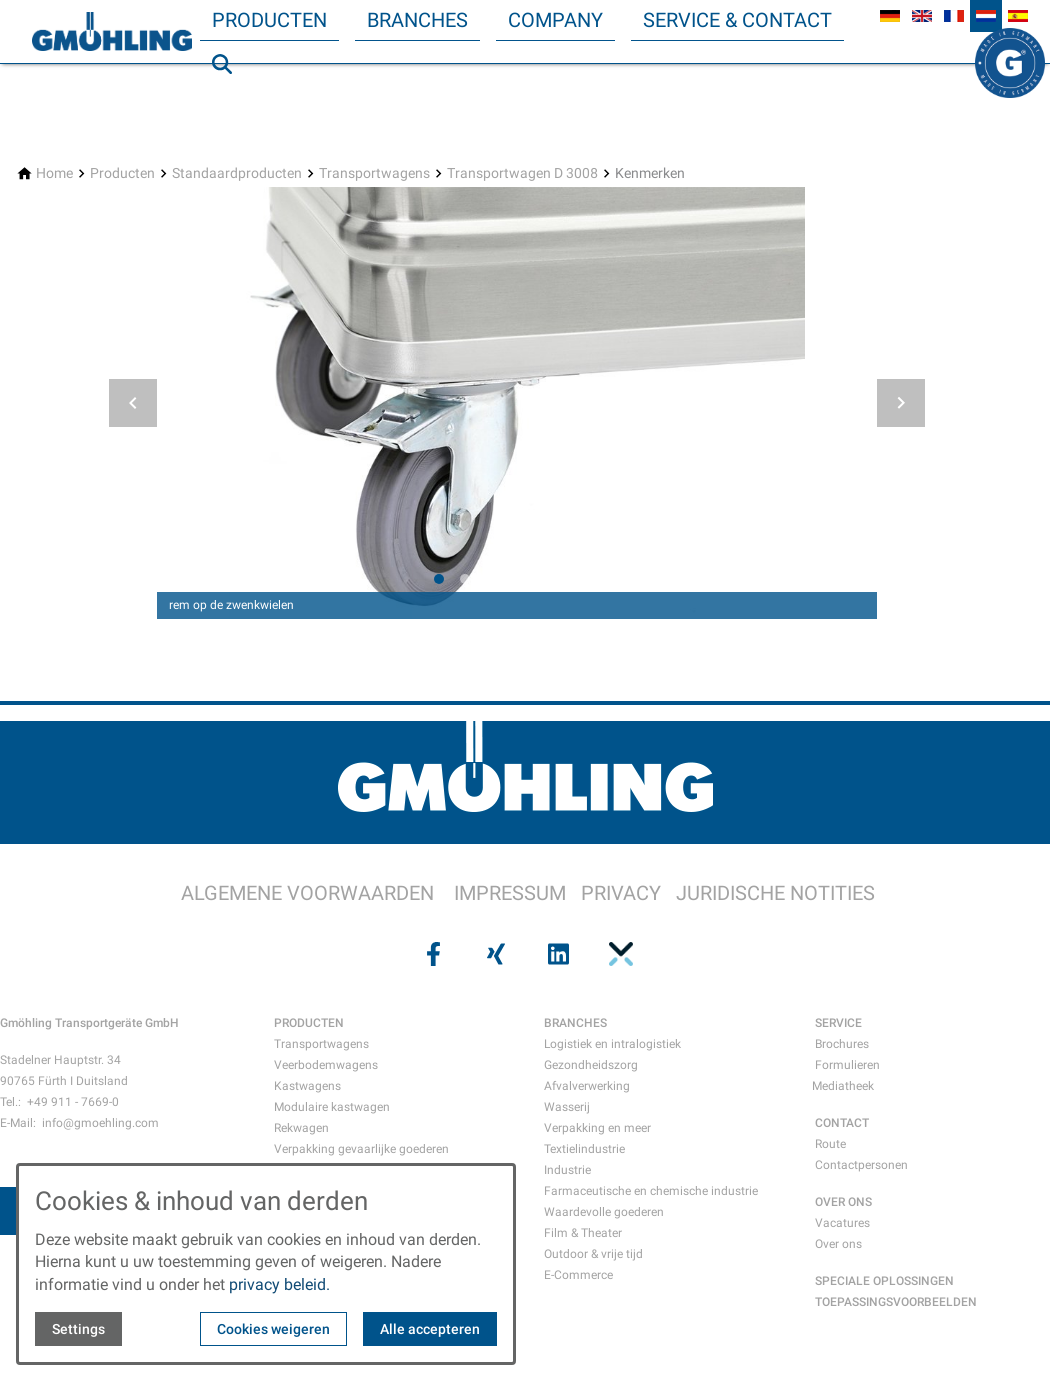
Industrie (567, 1170)
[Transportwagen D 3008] (522, 173)
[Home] (54, 173)
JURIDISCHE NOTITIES (775, 893)
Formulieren (847, 1065)
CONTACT (842, 1123)
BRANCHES (575, 1023)
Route (830, 1144)
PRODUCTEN (309, 1023)
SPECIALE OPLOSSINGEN (884, 1281)
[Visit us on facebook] (431, 954)
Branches (417, 20)
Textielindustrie (584, 1149)
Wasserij (567, 1107)
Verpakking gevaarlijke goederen (361, 1149)
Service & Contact (737, 20)
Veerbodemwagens (326, 1065)
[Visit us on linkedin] (556, 954)
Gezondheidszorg (591, 1065)
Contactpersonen (861, 1165)
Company (555, 20)
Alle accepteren (430, 1329)
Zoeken (231, 104)
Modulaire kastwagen (332, 1107)
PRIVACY (621, 893)
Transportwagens (321, 1044)
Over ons (838, 1244)
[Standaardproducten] (237, 173)
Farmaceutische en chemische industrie (651, 1191)
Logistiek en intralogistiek (612, 1044)
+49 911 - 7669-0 (73, 1102)
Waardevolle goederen (604, 1212)
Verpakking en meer (597, 1128)
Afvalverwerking (587, 1086)
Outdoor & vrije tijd (593, 1254)
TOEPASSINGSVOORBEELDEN (896, 1302)
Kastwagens (307, 1086)
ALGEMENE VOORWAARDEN (307, 893)
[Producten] (122, 173)
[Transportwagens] (374, 173)
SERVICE (838, 1023)
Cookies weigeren (273, 1329)
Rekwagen (301, 1128)
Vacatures (842, 1223)
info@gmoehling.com (100, 1123)
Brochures (842, 1044)
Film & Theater (583, 1233)
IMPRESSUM (510, 893)
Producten (269, 20)
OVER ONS (843, 1202)
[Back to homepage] (112, 32)
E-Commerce (578, 1275)
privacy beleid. (279, 1284)
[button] (133, 403)
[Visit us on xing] (494, 954)
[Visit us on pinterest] (618, 954)
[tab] (439, 579)
